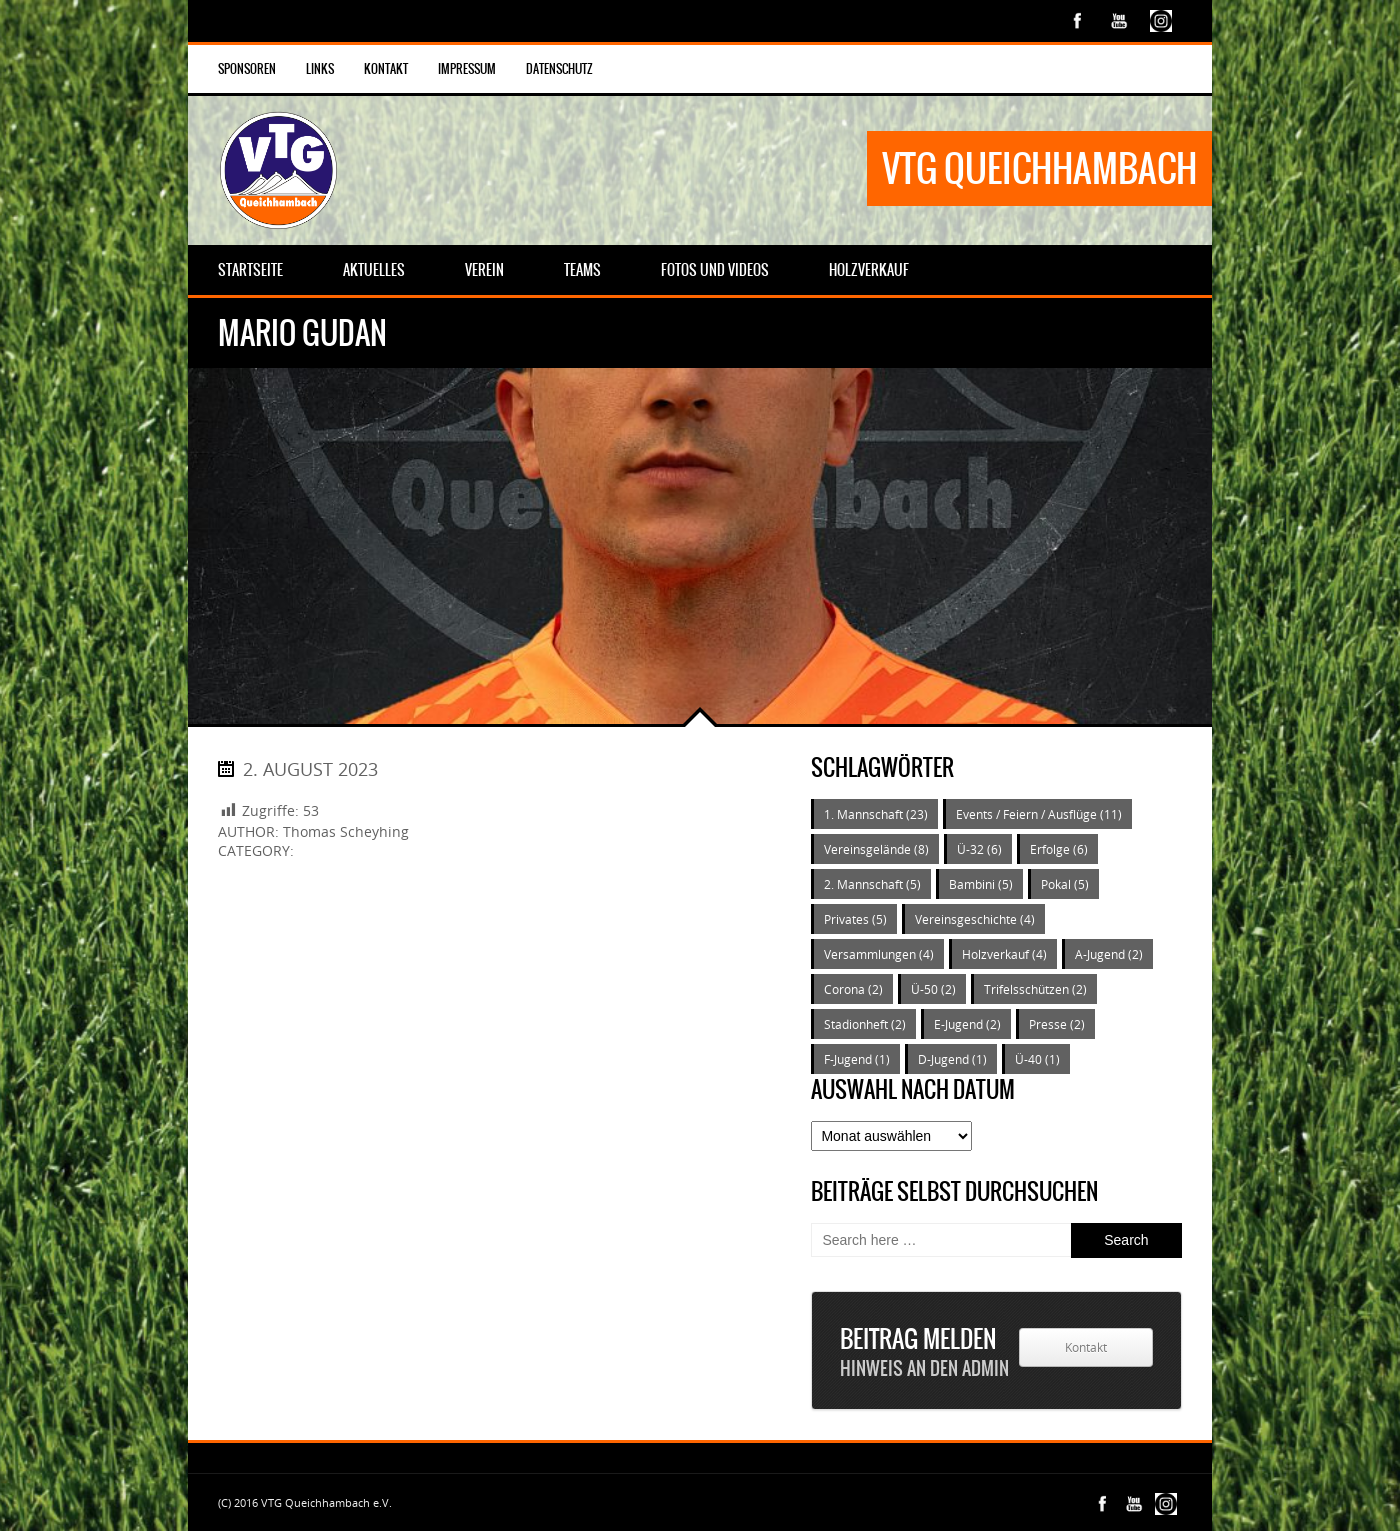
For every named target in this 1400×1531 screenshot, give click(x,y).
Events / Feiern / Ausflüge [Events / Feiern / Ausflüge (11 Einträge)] (1039, 814)
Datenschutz (559, 69)
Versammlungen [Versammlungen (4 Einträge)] (879, 954)
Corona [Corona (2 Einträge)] (853, 989)
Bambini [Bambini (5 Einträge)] (981, 884)
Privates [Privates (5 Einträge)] (855, 919)
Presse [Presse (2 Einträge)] (1057, 1024)
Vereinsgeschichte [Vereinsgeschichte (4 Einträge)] (975, 919)
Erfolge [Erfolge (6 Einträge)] (1059, 849)
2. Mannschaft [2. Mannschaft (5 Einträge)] (872, 884)
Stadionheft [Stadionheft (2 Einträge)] (865, 1024)
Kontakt (386, 69)
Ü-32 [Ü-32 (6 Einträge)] (979, 849)
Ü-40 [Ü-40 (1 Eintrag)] (1037, 1059)
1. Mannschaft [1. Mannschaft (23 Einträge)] (876, 814)
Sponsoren (247, 69)
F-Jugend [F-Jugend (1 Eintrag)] (857, 1059)
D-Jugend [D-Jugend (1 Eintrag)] (952, 1059)
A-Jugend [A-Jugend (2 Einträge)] (1109, 954)
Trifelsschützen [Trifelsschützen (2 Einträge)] (1035, 989)
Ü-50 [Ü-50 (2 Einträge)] (933, 989)
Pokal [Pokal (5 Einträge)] (1065, 884)
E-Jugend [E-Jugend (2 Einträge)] (967, 1024)
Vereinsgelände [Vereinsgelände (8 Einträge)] (876, 849)
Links (320, 69)
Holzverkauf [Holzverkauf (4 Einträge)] (1004, 954)
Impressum (467, 69)
